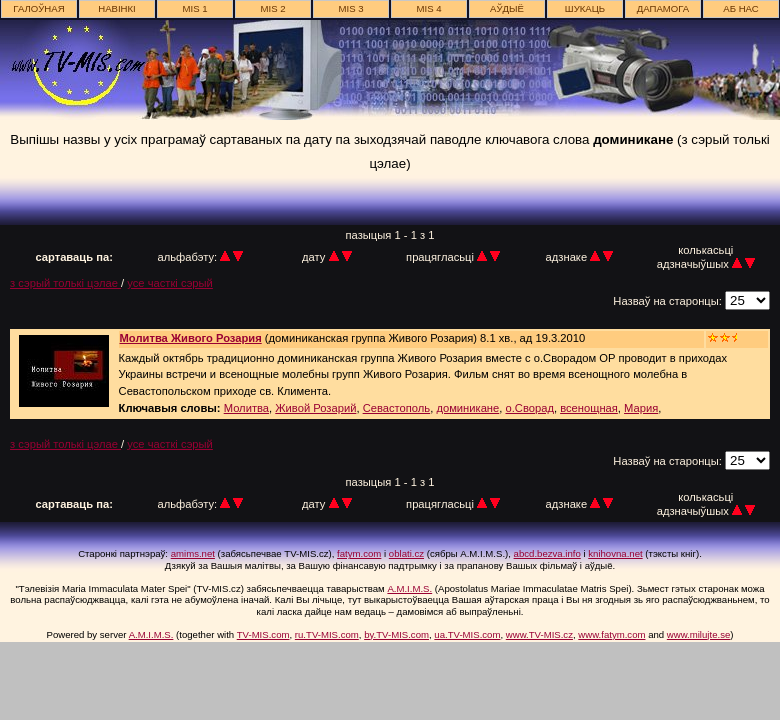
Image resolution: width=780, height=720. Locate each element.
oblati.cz (406, 553)
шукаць (585, 8)
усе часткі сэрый (170, 283)
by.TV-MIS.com (396, 634)
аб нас (740, 8)
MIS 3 (350, 8)
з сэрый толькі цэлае (65, 283)
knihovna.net (615, 553)
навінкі (117, 8)
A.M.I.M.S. (409, 588)
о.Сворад (530, 408)
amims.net (193, 553)
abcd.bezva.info (547, 553)
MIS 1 (194, 8)
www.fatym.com (611, 634)
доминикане (467, 408)
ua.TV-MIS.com (467, 634)
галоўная (38, 8)
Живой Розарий (315, 408)
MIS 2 (272, 8)
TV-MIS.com (263, 634)
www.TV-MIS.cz (539, 634)
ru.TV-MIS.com (327, 634)
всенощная (589, 408)
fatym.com (359, 553)
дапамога (663, 8)
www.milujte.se (698, 634)
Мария (641, 408)
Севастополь (397, 408)
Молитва (246, 408)
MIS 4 (428, 8)
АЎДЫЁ (507, 8)
